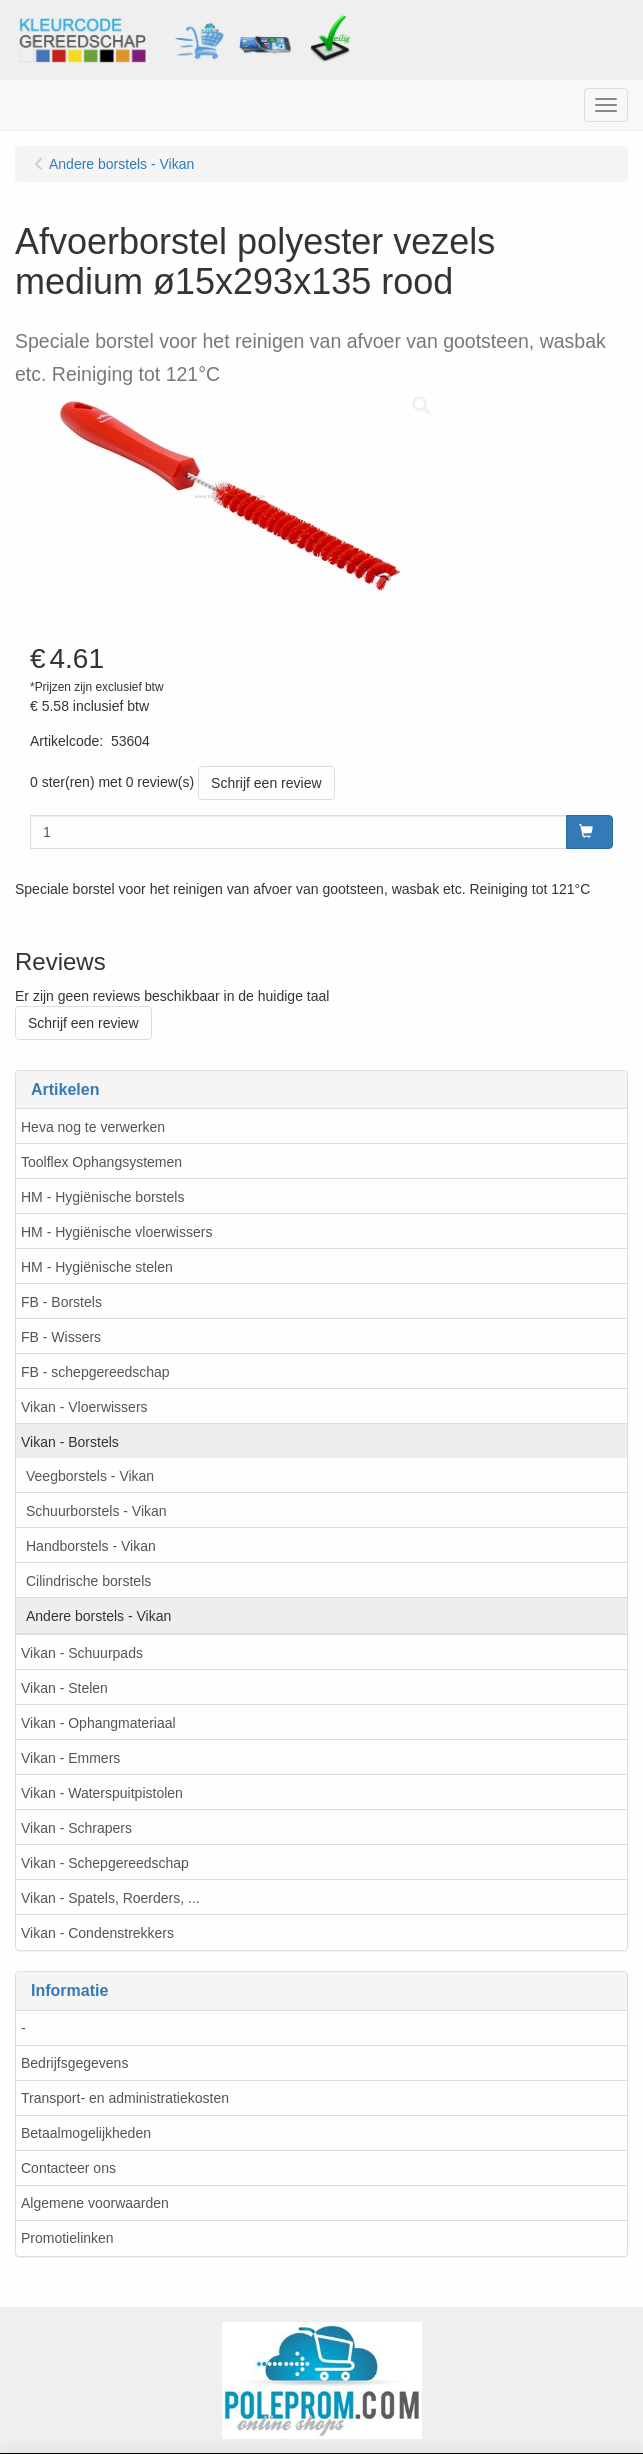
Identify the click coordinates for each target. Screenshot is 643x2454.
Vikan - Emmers (70, 1758)
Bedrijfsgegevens (74, 2063)
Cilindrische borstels (88, 1581)
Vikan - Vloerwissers (84, 1407)
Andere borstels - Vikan (98, 1616)
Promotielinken (67, 2238)
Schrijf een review (266, 783)
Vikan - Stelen (64, 1688)
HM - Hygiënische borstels (102, 1197)
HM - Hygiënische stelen (97, 1267)
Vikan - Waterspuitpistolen (102, 1793)
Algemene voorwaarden (95, 2203)
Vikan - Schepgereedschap (105, 1863)
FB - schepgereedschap (95, 1372)
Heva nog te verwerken (93, 1127)
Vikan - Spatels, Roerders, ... (110, 1898)
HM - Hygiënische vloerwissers (116, 1232)
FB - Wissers (61, 1337)
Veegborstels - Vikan (90, 1476)
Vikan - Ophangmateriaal (98, 1723)
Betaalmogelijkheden (86, 2133)
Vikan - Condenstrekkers (97, 1933)
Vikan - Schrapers (76, 1828)
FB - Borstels (61, 1302)
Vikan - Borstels (70, 1442)
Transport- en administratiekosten (125, 2098)
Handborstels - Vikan (91, 1546)
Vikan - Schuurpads (82, 1653)
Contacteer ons (68, 2168)
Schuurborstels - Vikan (96, 1511)
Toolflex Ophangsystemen (101, 1162)
